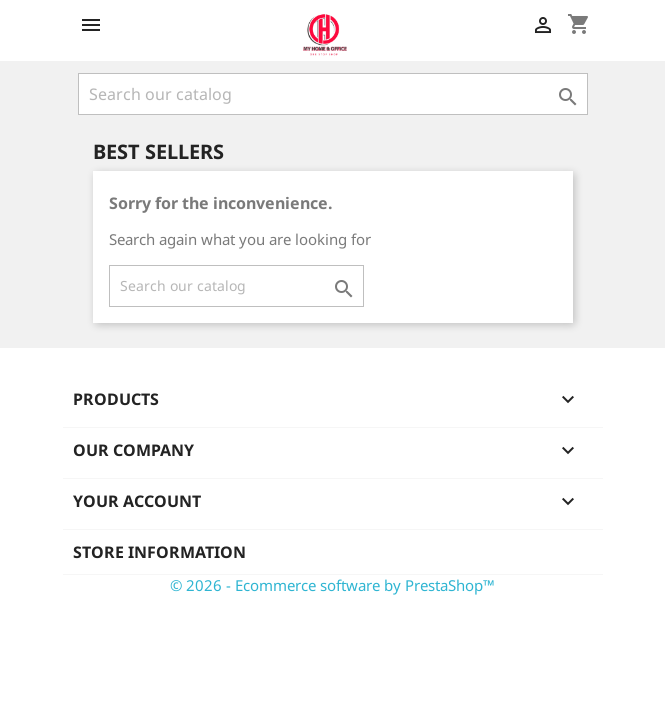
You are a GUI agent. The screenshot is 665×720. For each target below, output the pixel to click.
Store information (159, 552)
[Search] (333, 94)
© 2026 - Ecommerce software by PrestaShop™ (332, 585)
